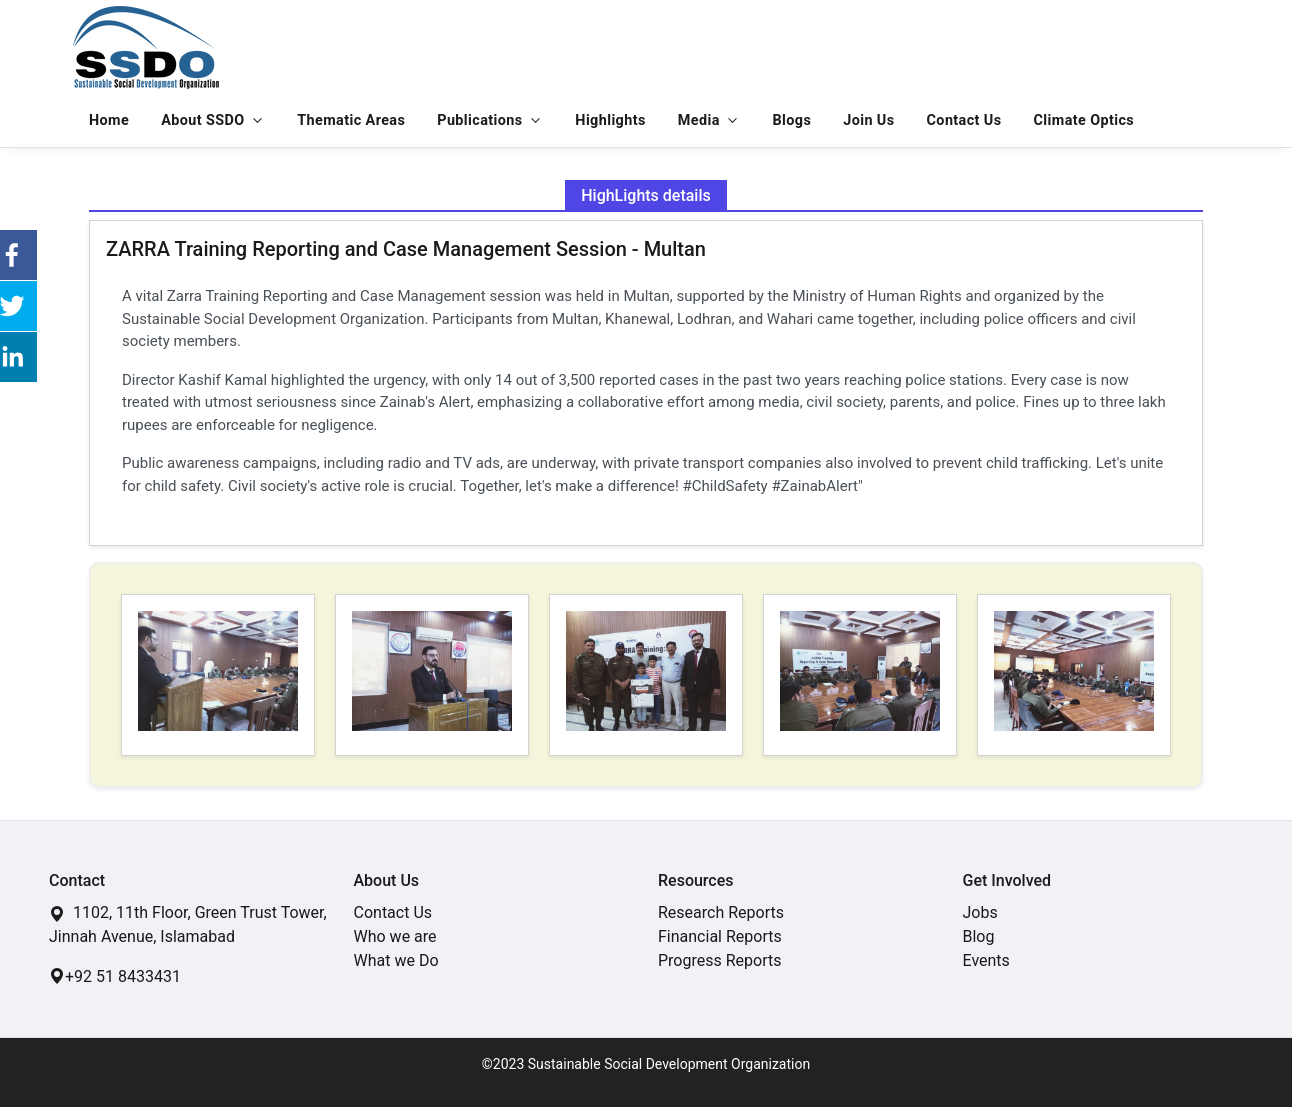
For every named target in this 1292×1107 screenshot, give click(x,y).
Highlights (610, 120)
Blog (979, 936)
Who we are (395, 936)
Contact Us (964, 120)
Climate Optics (1084, 120)
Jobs (980, 912)
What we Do (396, 960)
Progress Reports (719, 960)
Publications (479, 120)
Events (986, 960)
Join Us (868, 120)
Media (699, 120)
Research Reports (721, 912)
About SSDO (202, 120)
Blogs (792, 120)
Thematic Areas (351, 120)
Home (109, 120)
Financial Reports (720, 936)
